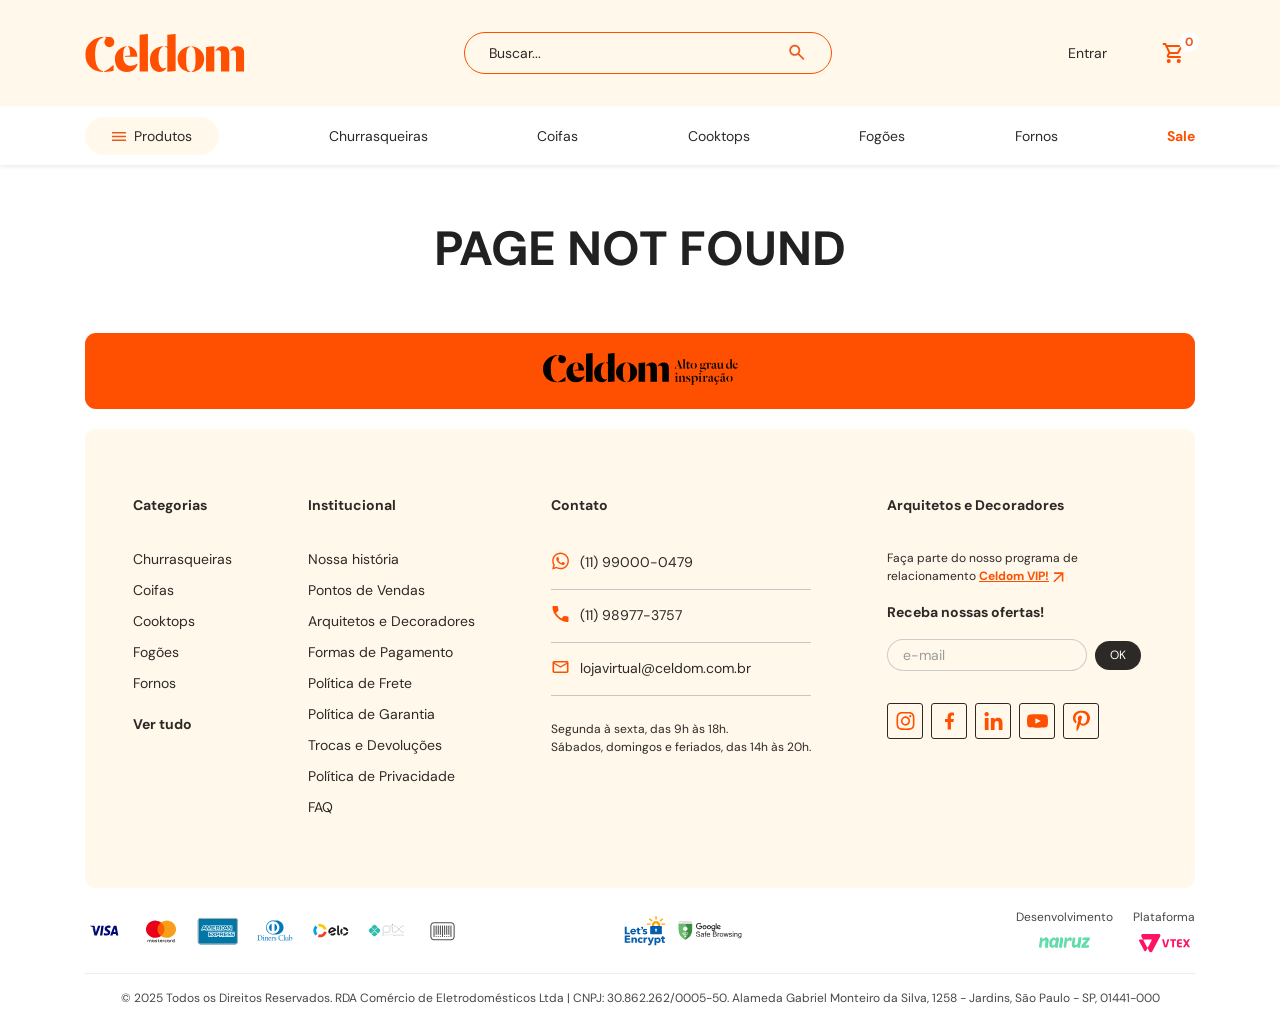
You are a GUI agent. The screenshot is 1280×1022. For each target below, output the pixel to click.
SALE (1181, 136)
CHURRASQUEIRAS (378, 136)
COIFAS (557, 136)
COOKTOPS (719, 136)
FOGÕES (882, 136)
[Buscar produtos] (798, 53)
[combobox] (648, 53)
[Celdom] (165, 66)
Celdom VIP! (1014, 576)
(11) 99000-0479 (636, 562)
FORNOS (1036, 136)
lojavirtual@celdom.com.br (665, 668)
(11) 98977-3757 (631, 615)
